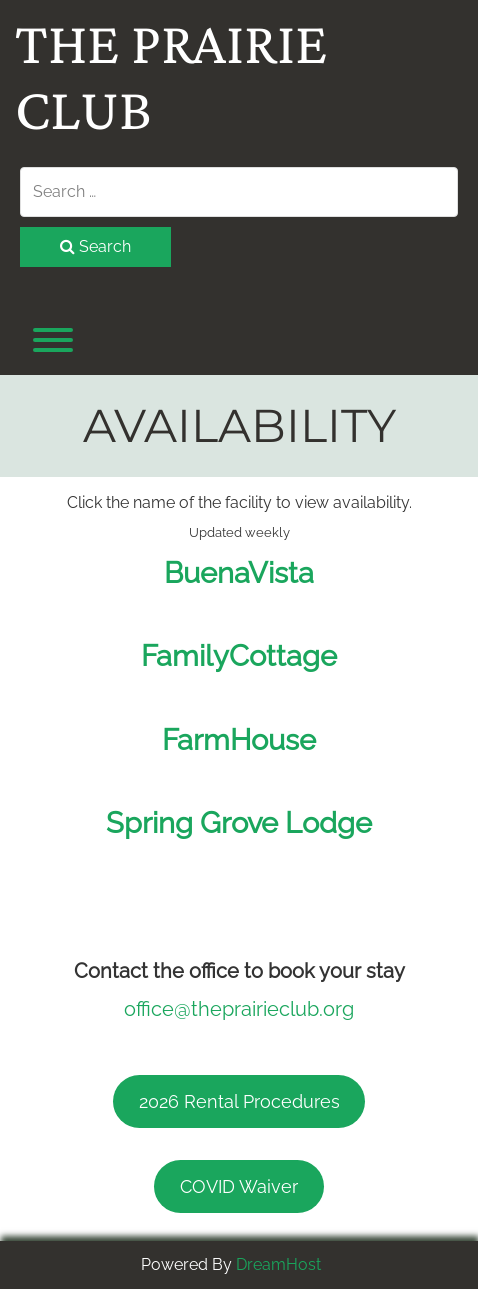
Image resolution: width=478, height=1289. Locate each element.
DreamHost (278, 1264)
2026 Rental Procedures (239, 1101)
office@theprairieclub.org (239, 1009)
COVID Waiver (239, 1186)
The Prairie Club (171, 76)
